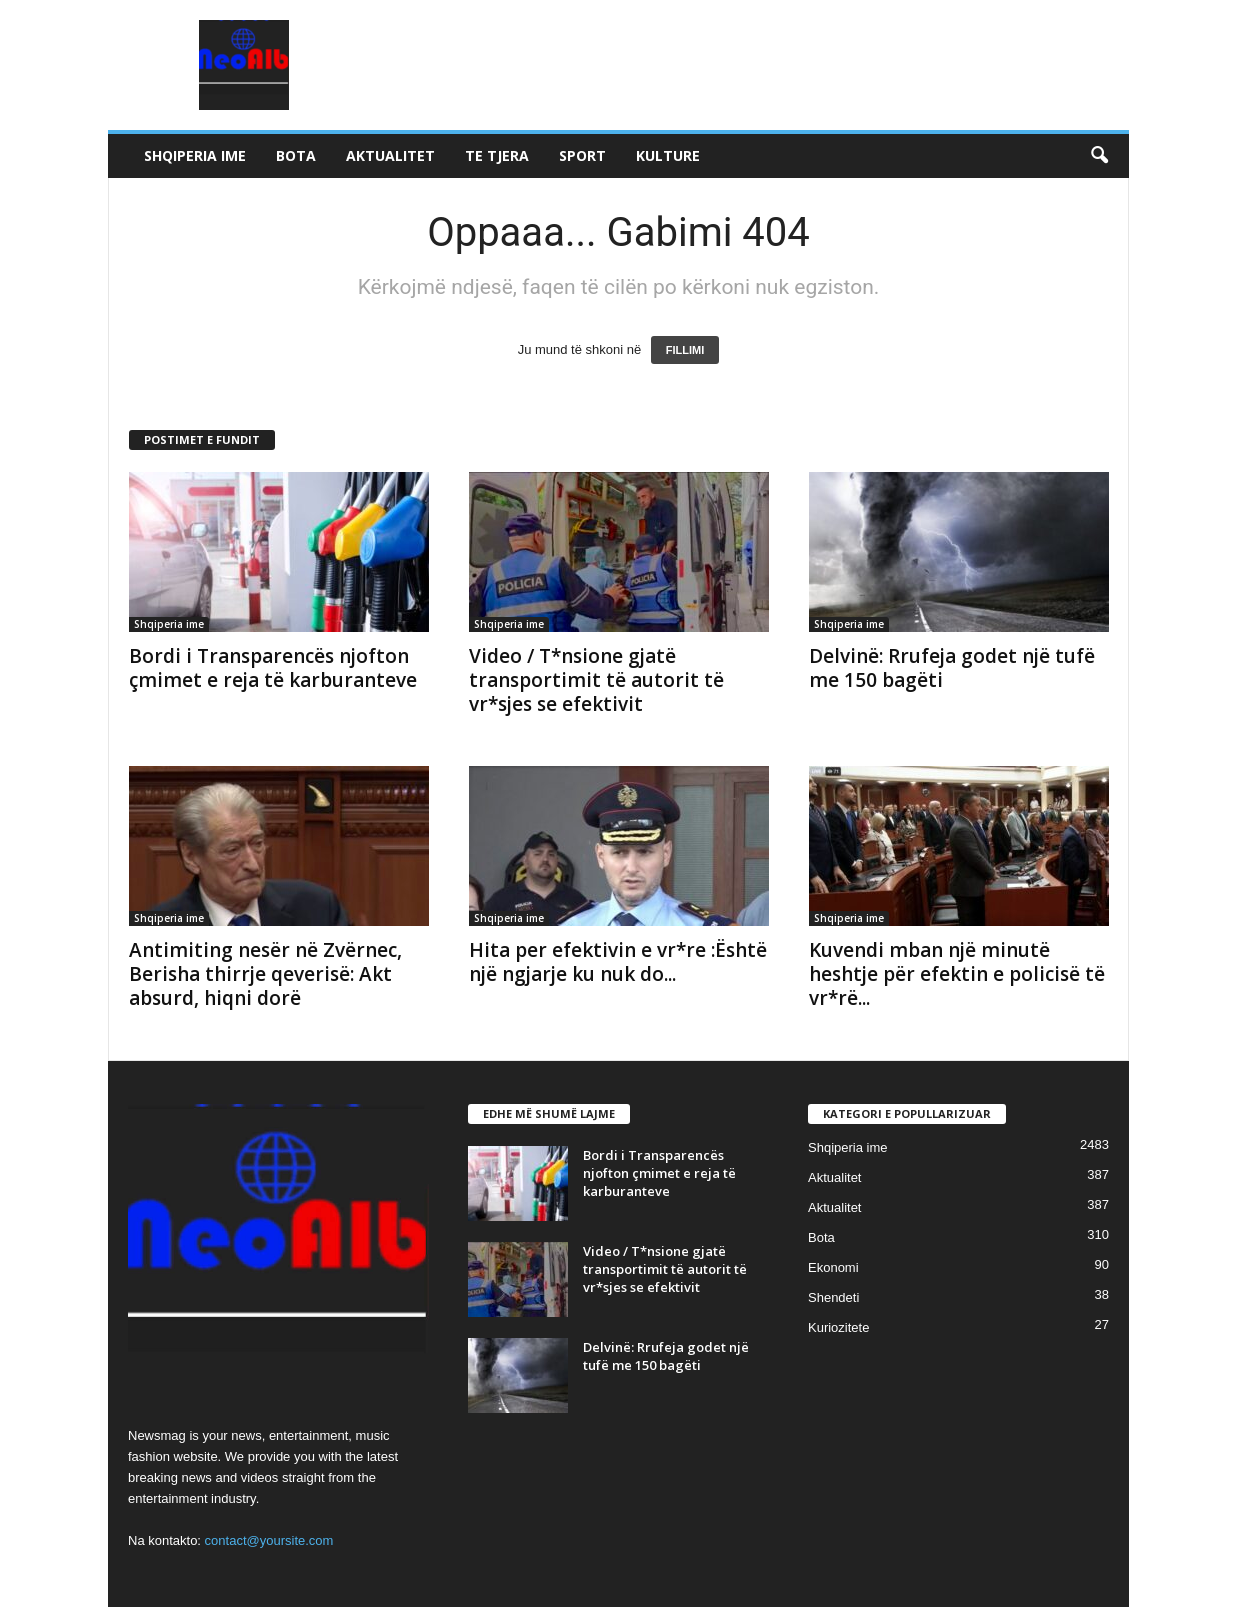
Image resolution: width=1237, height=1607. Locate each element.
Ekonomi (833, 1267)
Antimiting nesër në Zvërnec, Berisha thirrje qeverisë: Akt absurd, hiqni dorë (265, 974)
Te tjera (497, 155)
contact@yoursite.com (269, 1540)
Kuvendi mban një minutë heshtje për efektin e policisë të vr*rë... (957, 974)
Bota (296, 155)
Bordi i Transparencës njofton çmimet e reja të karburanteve (273, 668)
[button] (1099, 156)
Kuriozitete (838, 1327)
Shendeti (833, 1297)
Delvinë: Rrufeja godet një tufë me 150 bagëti (952, 668)
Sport (582, 155)
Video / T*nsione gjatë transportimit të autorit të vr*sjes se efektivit (596, 680)
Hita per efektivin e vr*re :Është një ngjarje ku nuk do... (618, 962)
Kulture (668, 155)
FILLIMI (685, 350)
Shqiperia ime (195, 155)
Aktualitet (390, 155)
